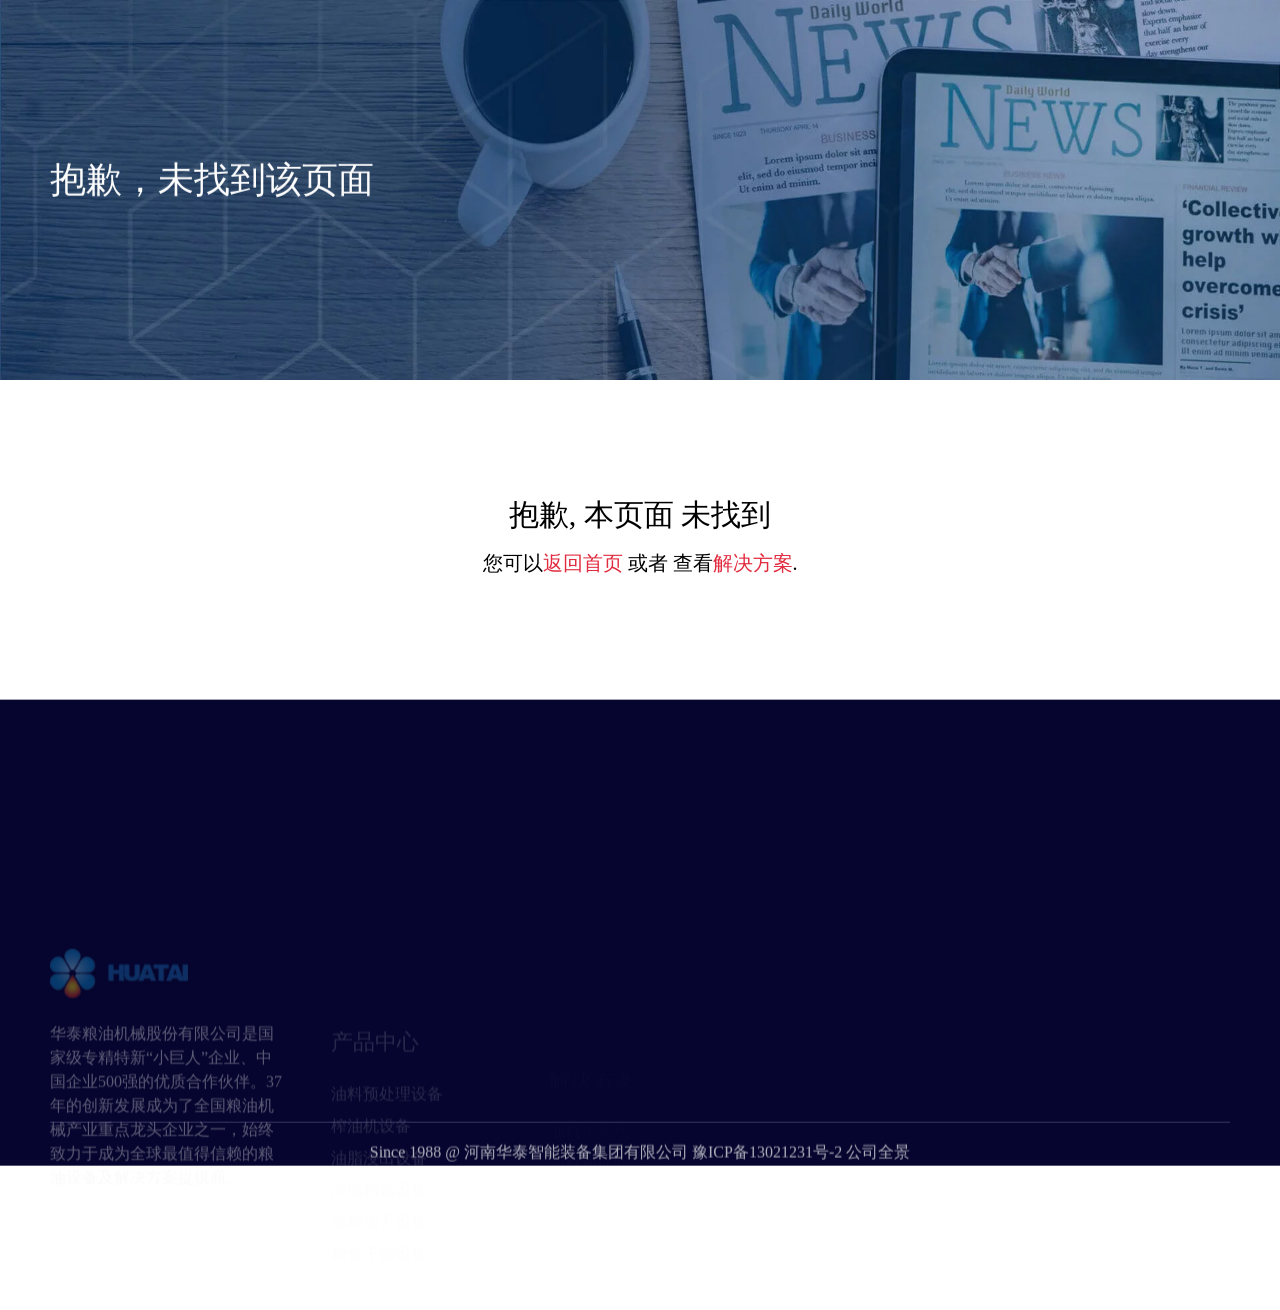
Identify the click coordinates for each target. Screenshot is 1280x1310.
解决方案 (753, 563)
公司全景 (878, 1179)
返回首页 (583, 563)
